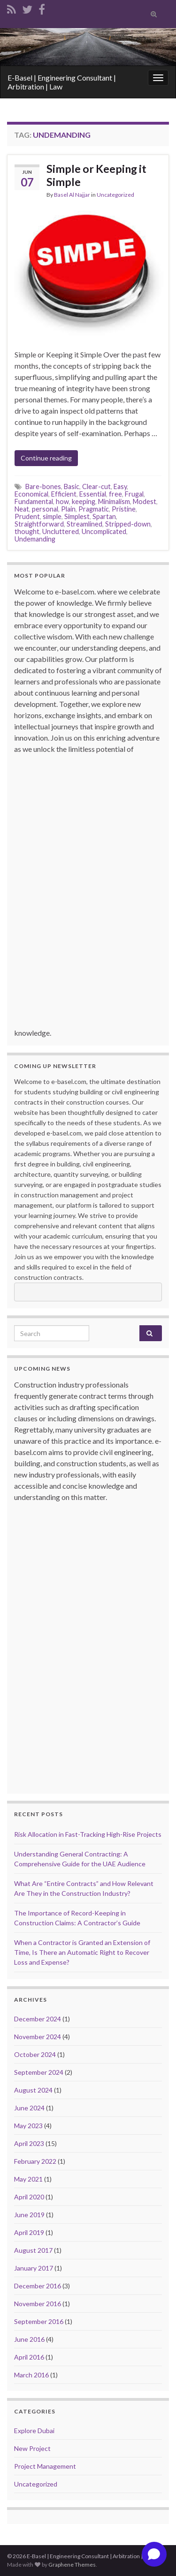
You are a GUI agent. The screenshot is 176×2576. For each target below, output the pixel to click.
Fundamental (34, 501)
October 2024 (35, 2054)
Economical (31, 494)
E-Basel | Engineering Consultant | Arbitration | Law (62, 82)
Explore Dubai (34, 2431)
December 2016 (37, 2286)
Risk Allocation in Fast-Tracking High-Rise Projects (87, 1834)
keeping (83, 501)
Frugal (134, 494)
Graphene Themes (72, 2564)
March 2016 (31, 2375)
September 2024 (38, 2072)
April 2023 (29, 2143)
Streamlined (84, 524)
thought (27, 531)
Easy (120, 486)
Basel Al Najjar (72, 194)
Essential (92, 494)
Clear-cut (96, 486)
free (115, 494)
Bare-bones (43, 486)
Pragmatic (93, 509)
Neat (22, 509)
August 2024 (33, 2090)
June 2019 (29, 2215)
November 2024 (37, 2037)
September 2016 (38, 2321)
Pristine (124, 509)
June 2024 (29, 2108)
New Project (32, 2448)
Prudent (27, 516)
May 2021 (28, 2179)
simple (52, 516)
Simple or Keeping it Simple (96, 175)
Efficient (64, 494)
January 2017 (33, 2268)
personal (45, 509)
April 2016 (29, 2357)
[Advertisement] (90, 895)
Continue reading (46, 458)
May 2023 (28, 2126)
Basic (71, 486)
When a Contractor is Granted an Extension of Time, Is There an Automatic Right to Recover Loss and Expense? (82, 1952)
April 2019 (29, 2232)
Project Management (45, 2466)
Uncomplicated (104, 531)
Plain (68, 509)
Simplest (77, 516)
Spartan (104, 516)
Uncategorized (115, 194)
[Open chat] (154, 2554)
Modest (144, 501)
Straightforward (39, 524)
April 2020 (29, 2197)
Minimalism (114, 501)
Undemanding (35, 539)
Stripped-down (128, 524)
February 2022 (35, 2161)
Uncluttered (60, 531)
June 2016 (29, 2339)
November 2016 (37, 2304)
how (62, 501)
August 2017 (33, 2250)
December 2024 (37, 2019)
